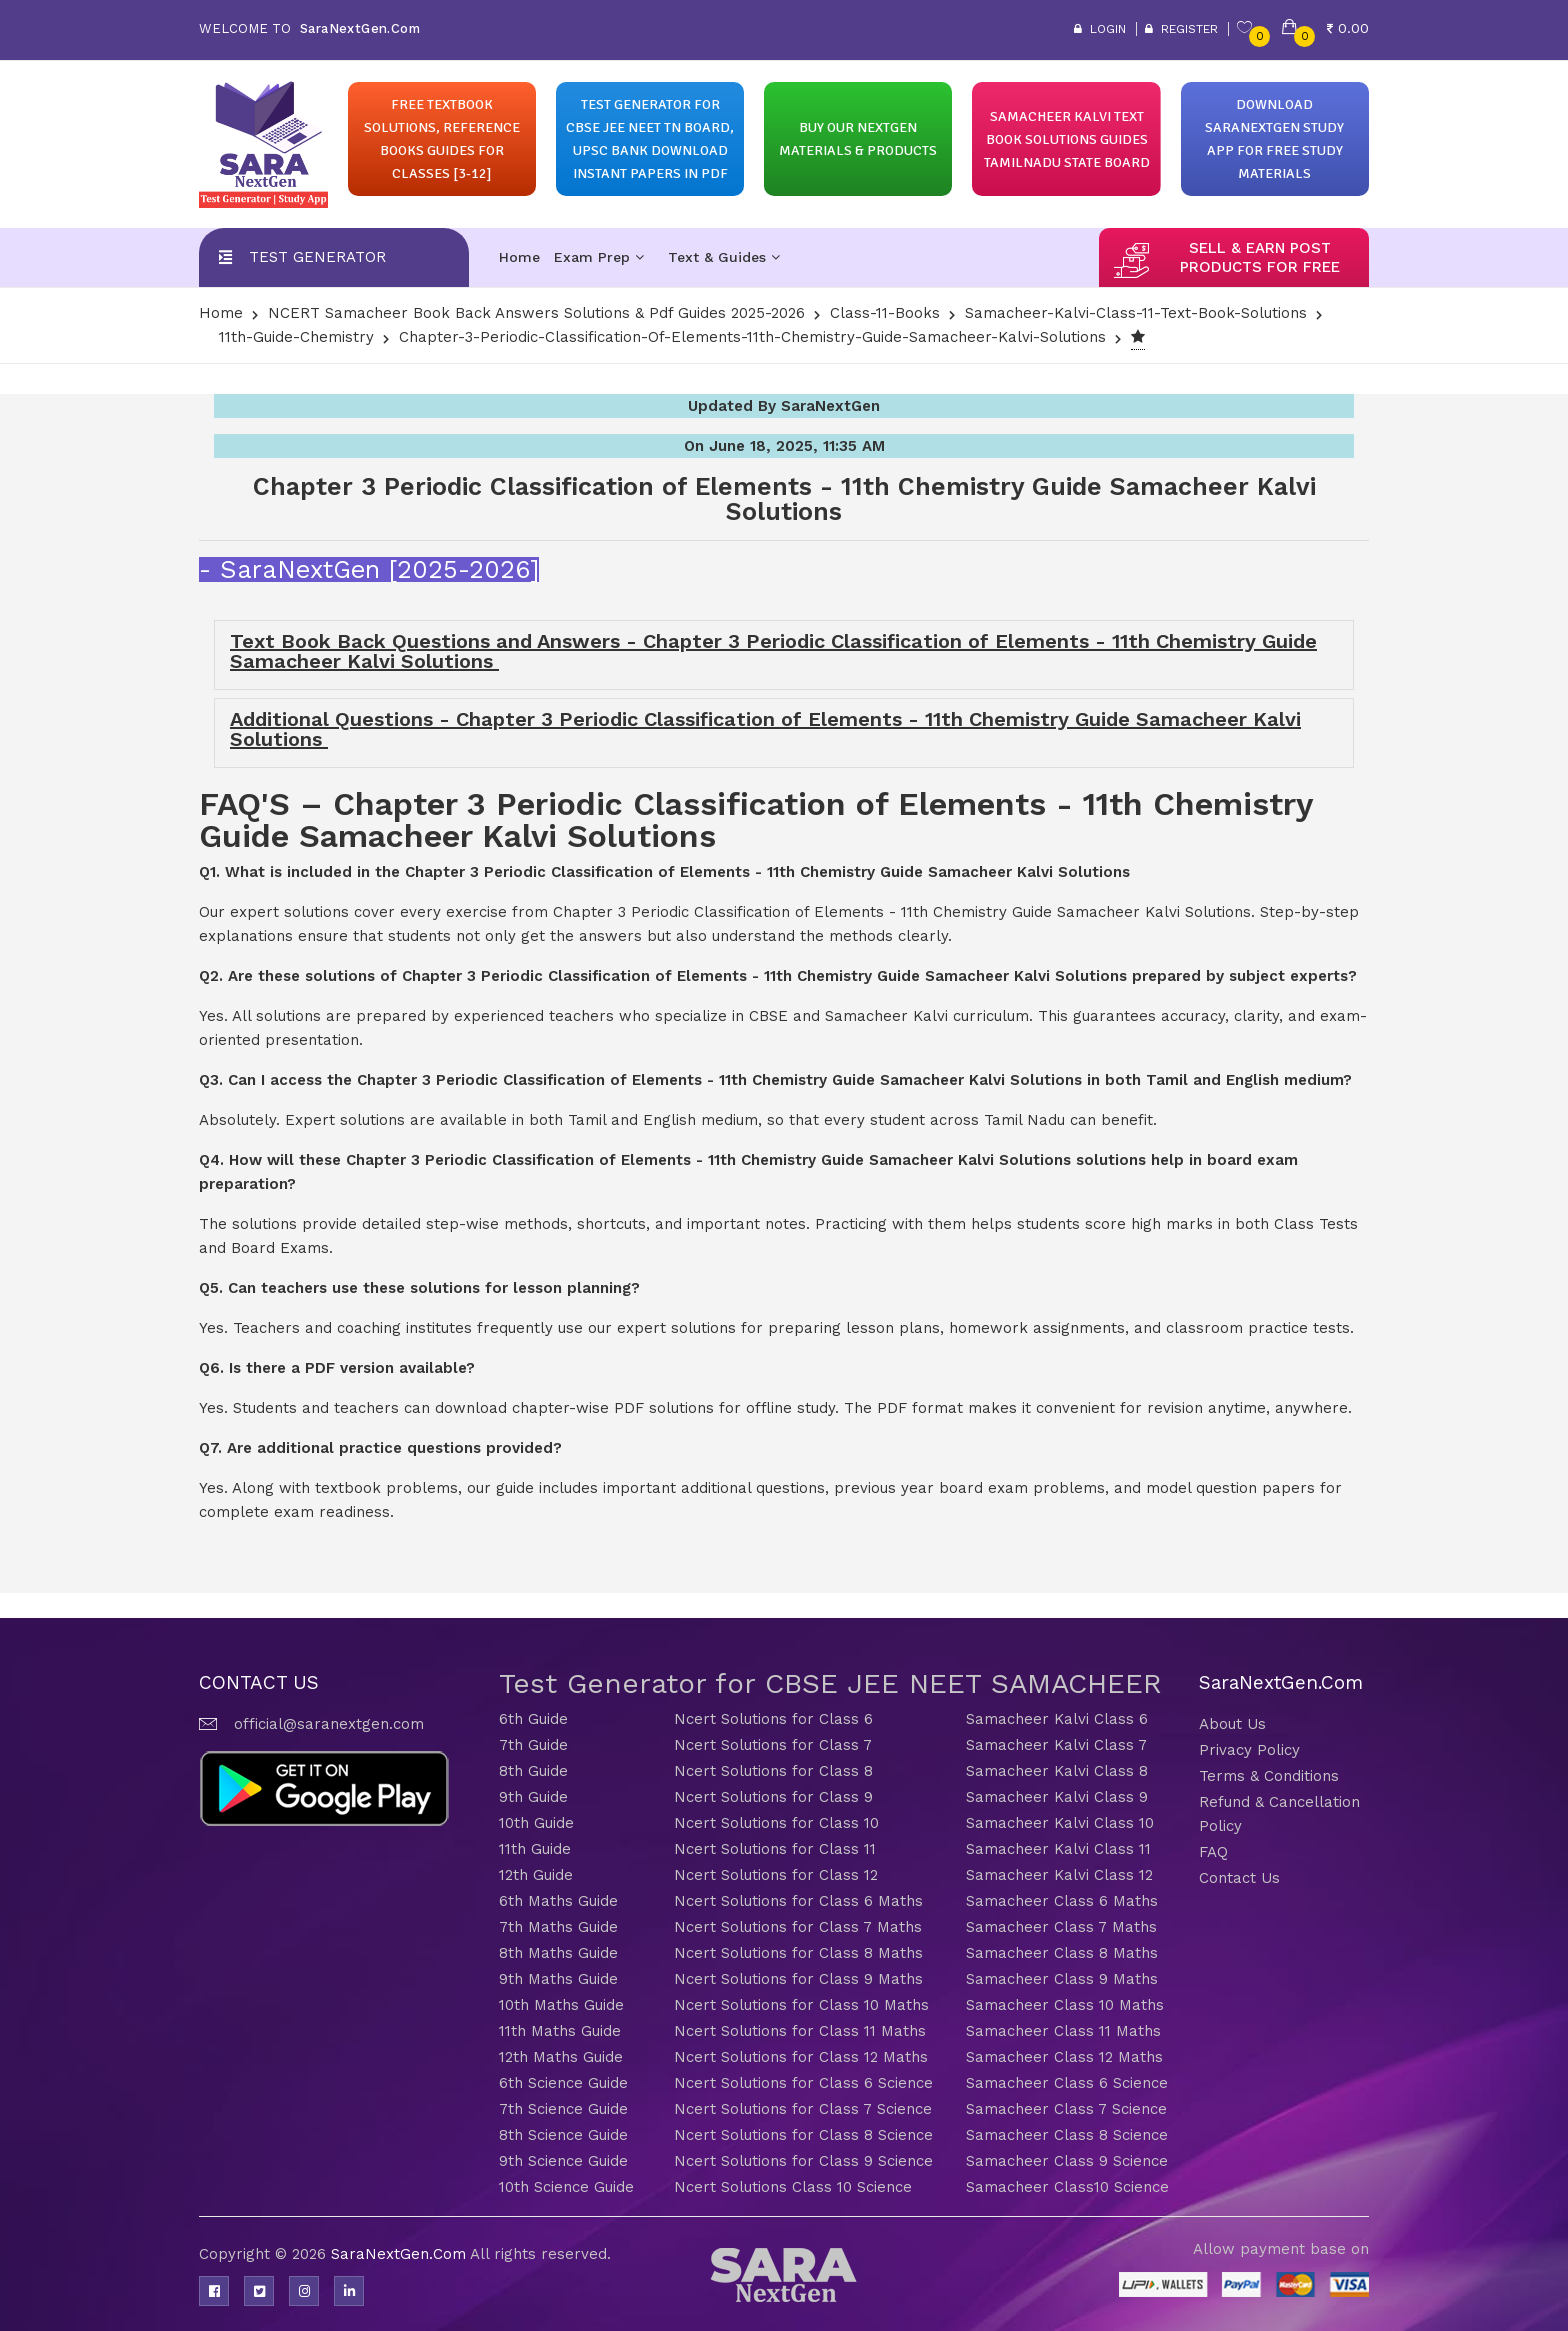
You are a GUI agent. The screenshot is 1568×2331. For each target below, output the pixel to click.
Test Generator (317, 257)
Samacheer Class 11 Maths (1063, 2031)
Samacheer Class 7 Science (1066, 2109)
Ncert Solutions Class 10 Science (793, 2187)
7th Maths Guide (558, 1927)
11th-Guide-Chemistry (296, 337)
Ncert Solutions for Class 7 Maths (798, 1927)
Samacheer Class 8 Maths (1062, 1953)
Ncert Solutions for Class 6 (773, 1719)
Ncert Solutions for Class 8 (773, 1771)
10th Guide (536, 1823)
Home (519, 257)
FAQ (1213, 1852)
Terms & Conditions (1269, 1776)
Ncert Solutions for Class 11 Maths (800, 2031)
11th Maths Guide (560, 2031)
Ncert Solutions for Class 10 (776, 1823)
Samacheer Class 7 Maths (1061, 1927)
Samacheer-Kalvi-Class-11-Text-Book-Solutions (1136, 313)
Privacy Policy (1249, 1750)
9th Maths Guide (558, 1979)
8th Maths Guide (558, 1953)
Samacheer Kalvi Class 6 (1057, 1719)
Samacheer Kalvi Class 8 (1057, 1771)
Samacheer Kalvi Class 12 (1059, 1875)
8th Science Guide (563, 2135)
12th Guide (536, 1875)
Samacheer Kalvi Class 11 (1058, 1849)
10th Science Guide (566, 2187)
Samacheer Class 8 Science (1067, 2135)
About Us (1232, 1724)
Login (1100, 29)
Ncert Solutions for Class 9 (773, 1797)
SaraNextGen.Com (400, 2254)
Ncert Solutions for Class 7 (773, 1745)
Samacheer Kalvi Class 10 (1060, 1823)
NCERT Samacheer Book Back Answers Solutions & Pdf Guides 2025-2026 (536, 313)
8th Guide (533, 1771)
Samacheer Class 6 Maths (1062, 1901)
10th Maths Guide (561, 2005)
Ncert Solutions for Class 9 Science (803, 2161)
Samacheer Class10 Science (1067, 2187)
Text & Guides (724, 257)
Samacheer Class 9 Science (1067, 2161)
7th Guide (533, 1745)
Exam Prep (599, 257)
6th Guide (533, 1719)
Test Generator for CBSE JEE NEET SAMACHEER (830, 1683)
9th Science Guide (563, 2161)
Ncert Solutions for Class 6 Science (803, 2083)
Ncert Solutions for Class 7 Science (803, 2109)
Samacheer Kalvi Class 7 (1056, 1745)
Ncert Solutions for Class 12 (776, 1875)
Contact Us (1239, 1878)
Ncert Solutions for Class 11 (775, 1849)
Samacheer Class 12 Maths (1064, 2057)
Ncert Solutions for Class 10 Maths (801, 2005)
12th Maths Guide (561, 2057)
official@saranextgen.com (329, 1724)
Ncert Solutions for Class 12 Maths (801, 2057)
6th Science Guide (563, 2083)
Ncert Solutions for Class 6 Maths (798, 1901)
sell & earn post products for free (1260, 257)
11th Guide (535, 1849)
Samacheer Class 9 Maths (1062, 1979)
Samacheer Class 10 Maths (1065, 2005)
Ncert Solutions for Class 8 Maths (798, 1953)
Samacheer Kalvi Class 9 (1057, 1797)
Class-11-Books (885, 313)
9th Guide (533, 1797)
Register (1181, 29)
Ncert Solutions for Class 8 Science (803, 2135)
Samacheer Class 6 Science (1067, 2083)
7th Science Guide (563, 2109)
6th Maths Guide (558, 1901)
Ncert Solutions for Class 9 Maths (798, 1979)
